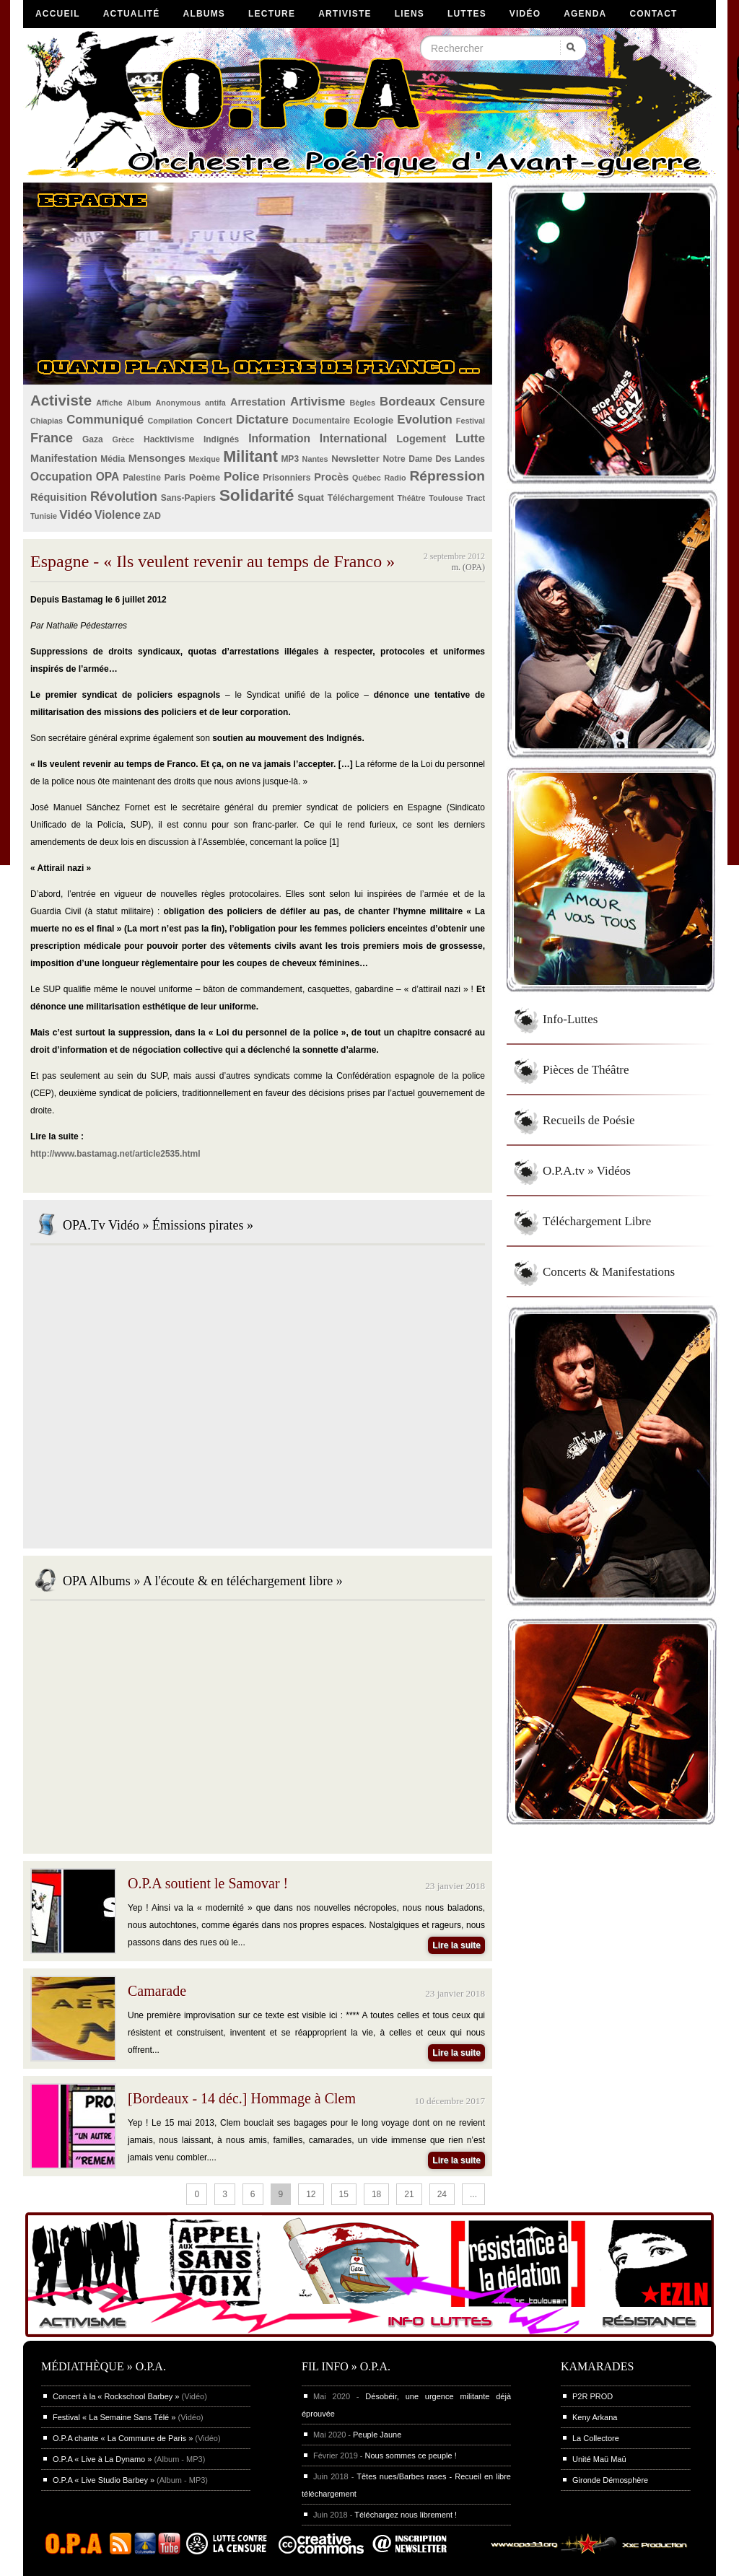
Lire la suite (456, 1945)
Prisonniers (286, 478)
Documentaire (321, 421)
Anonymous (178, 402)
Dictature (262, 419)
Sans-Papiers (188, 498)
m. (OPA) (468, 567)
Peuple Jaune (377, 2434)
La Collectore (595, 2438)
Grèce (124, 439)
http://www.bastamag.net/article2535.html (115, 1154)
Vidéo (525, 14)
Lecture (271, 14)
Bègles (362, 402)
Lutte (470, 438)
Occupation (61, 476)
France (51, 438)
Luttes (466, 14)
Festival (470, 420)
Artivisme (317, 401)
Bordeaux (407, 401)
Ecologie (373, 420)
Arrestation (258, 402)
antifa (215, 402)
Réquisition (58, 497)
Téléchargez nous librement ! (405, 2514)
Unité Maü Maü (599, 2459)
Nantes (315, 459)
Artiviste (344, 14)
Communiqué (105, 419)
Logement (421, 438)
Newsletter (355, 458)
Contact (653, 14)
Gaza (92, 439)
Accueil (57, 14)
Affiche (109, 402)
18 (376, 2194)
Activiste (61, 400)
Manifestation (63, 458)
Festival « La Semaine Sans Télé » (114, 2417)
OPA (108, 476)
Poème (204, 477)
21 (409, 2194)
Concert (214, 420)
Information (279, 438)
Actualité (131, 14)
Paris (175, 478)
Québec (366, 477)
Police (241, 476)
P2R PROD (592, 2396)
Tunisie (43, 516)
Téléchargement (361, 498)
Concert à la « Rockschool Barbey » (116, 2396)
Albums (204, 14)
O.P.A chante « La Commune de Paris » (123, 2438)
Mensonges (156, 458)
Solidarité (256, 495)
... (473, 2194)
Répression (447, 475)
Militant (250, 456)
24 (442, 2194)
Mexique (204, 459)
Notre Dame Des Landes (433, 459)
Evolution (424, 419)
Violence (118, 515)
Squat (310, 497)
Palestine (142, 478)
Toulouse (446, 498)
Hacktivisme (169, 439)
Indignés (221, 439)
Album (139, 402)
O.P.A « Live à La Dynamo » (102, 2459)
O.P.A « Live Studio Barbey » (103, 2480)
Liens (409, 14)
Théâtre (411, 498)
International (354, 438)
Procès (331, 477)
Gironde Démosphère (610, 2480)
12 (310, 2194)
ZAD (152, 516)
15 (344, 2194)
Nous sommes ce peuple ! (411, 2455)
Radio (395, 477)
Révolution (123, 496)
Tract (475, 498)
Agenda (585, 14)
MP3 (290, 459)
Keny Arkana (594, 2417)
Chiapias (46, 420)
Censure (462, 401)
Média (112, 459)
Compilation (170, 420)
